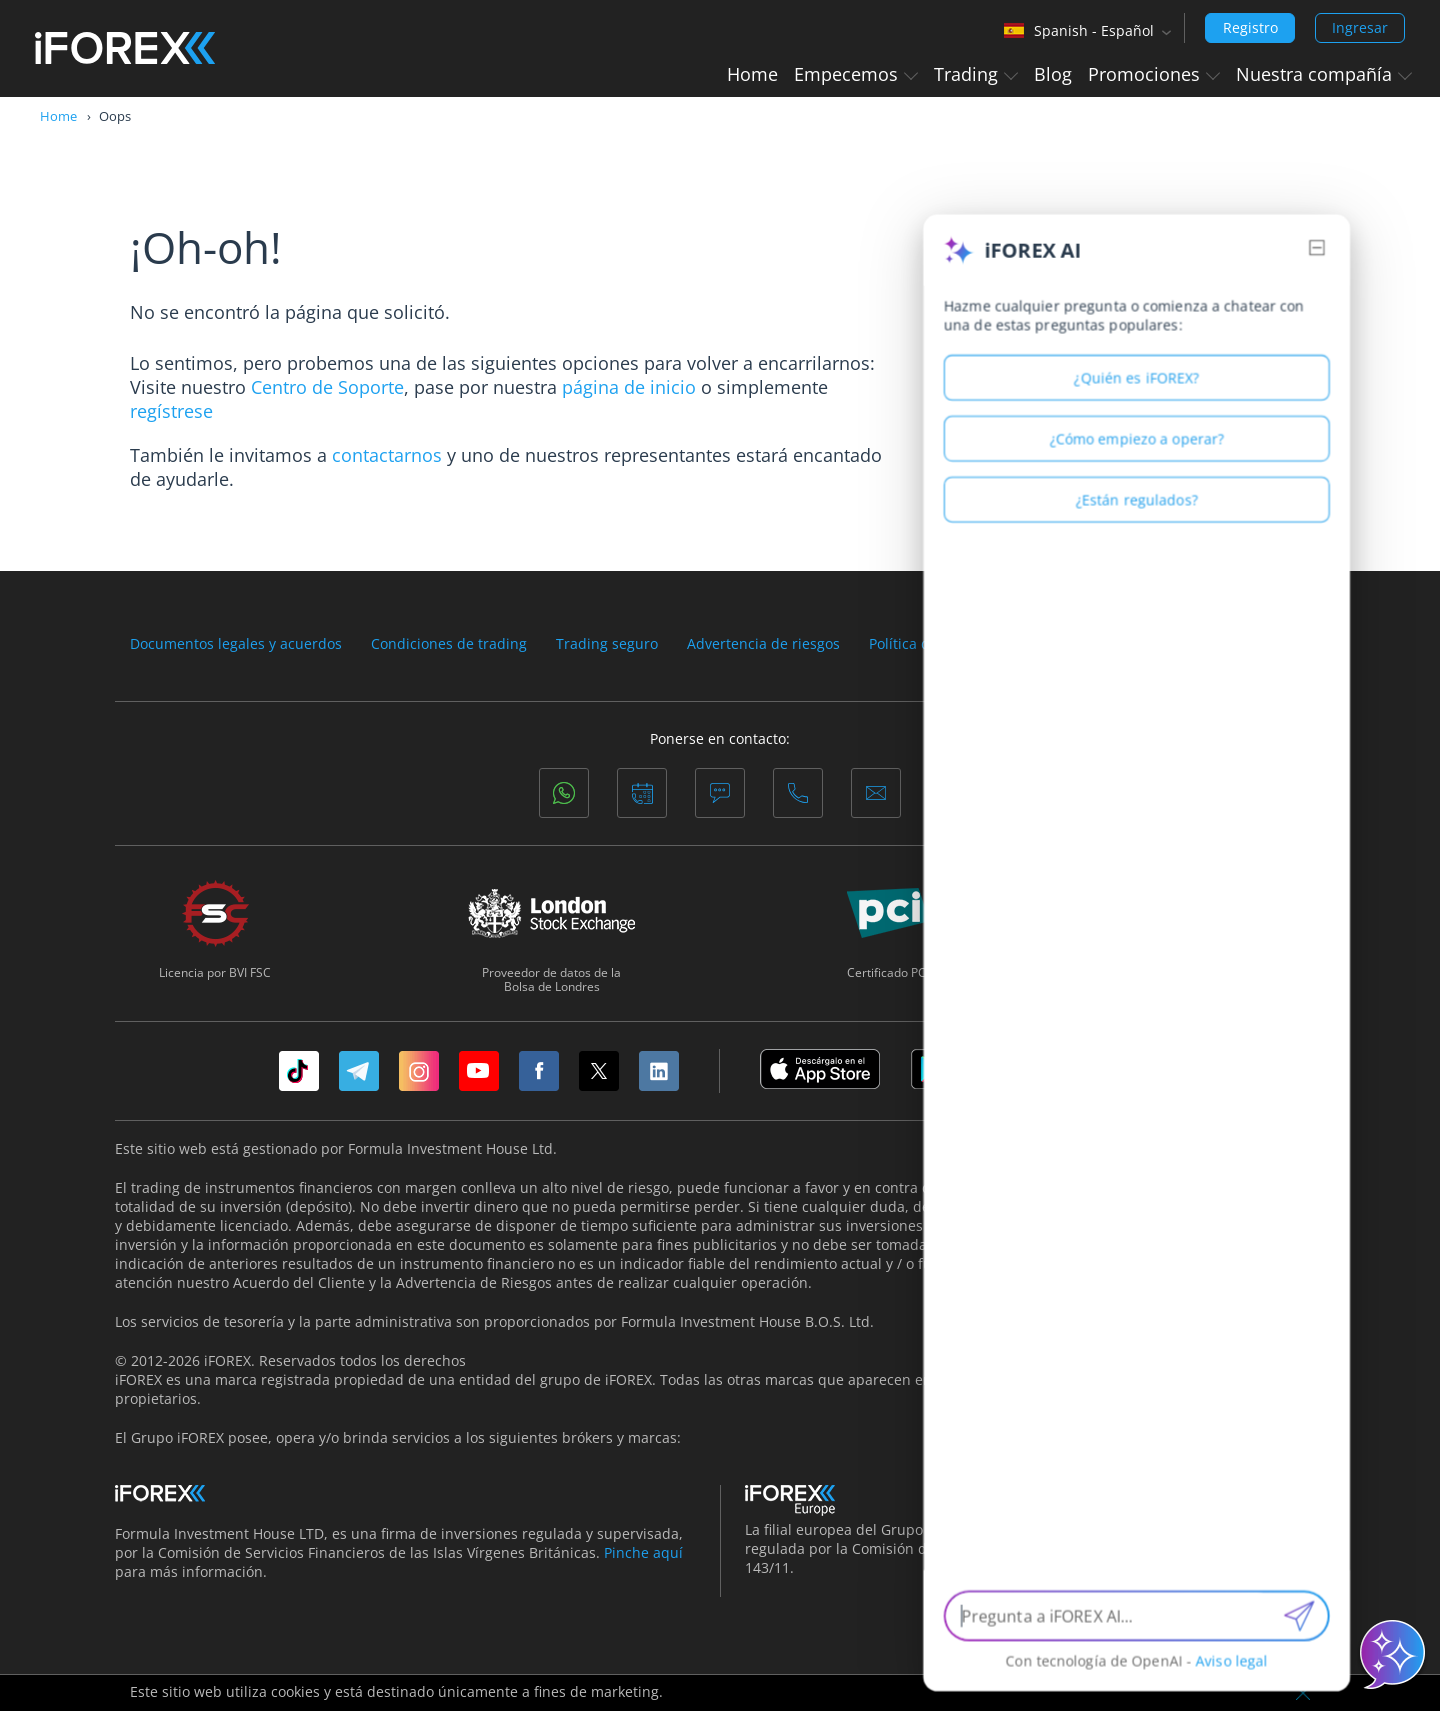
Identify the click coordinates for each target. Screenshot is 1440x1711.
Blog (1053, 74)
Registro (1250, 27)
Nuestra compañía (1324, 74)
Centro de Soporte (327, 387)
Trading (976, 74)
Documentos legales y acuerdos (236, 644)
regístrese (171, 411)
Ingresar (1360, 27)
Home (752, 74)
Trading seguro (607, 644)
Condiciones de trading (449, 644)
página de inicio (629, 387)
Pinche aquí (643, 1552)
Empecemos (856, 74)
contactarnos (387, 455)
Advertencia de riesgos (763, 644)
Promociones (1154, 74)
